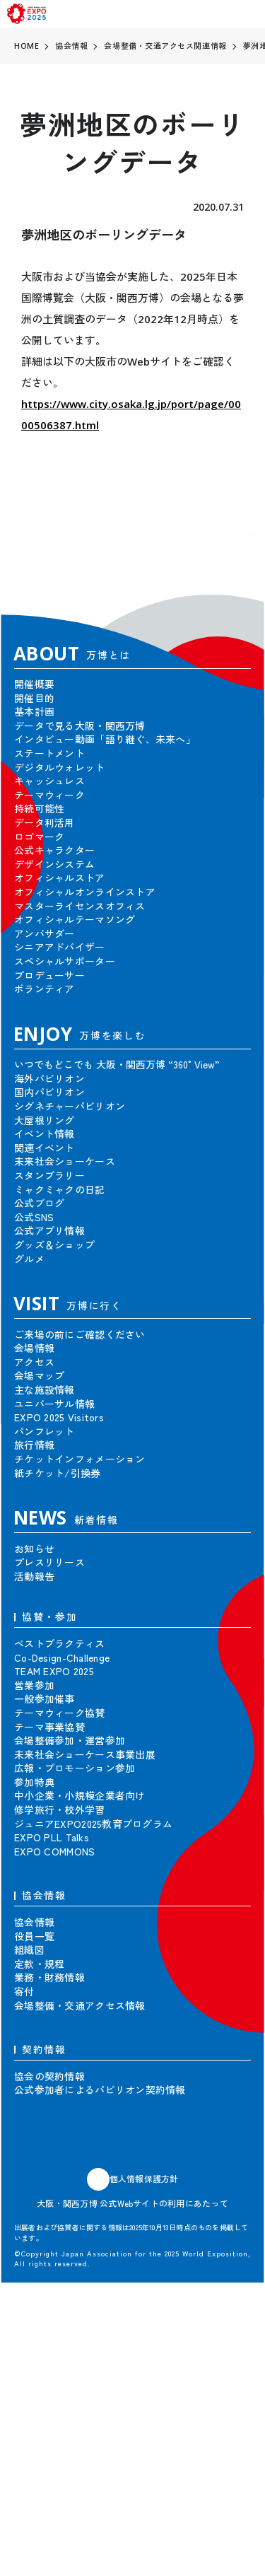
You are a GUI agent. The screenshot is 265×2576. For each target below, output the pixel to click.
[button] (229, 556)
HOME (26, 45)
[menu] (249, 14)
